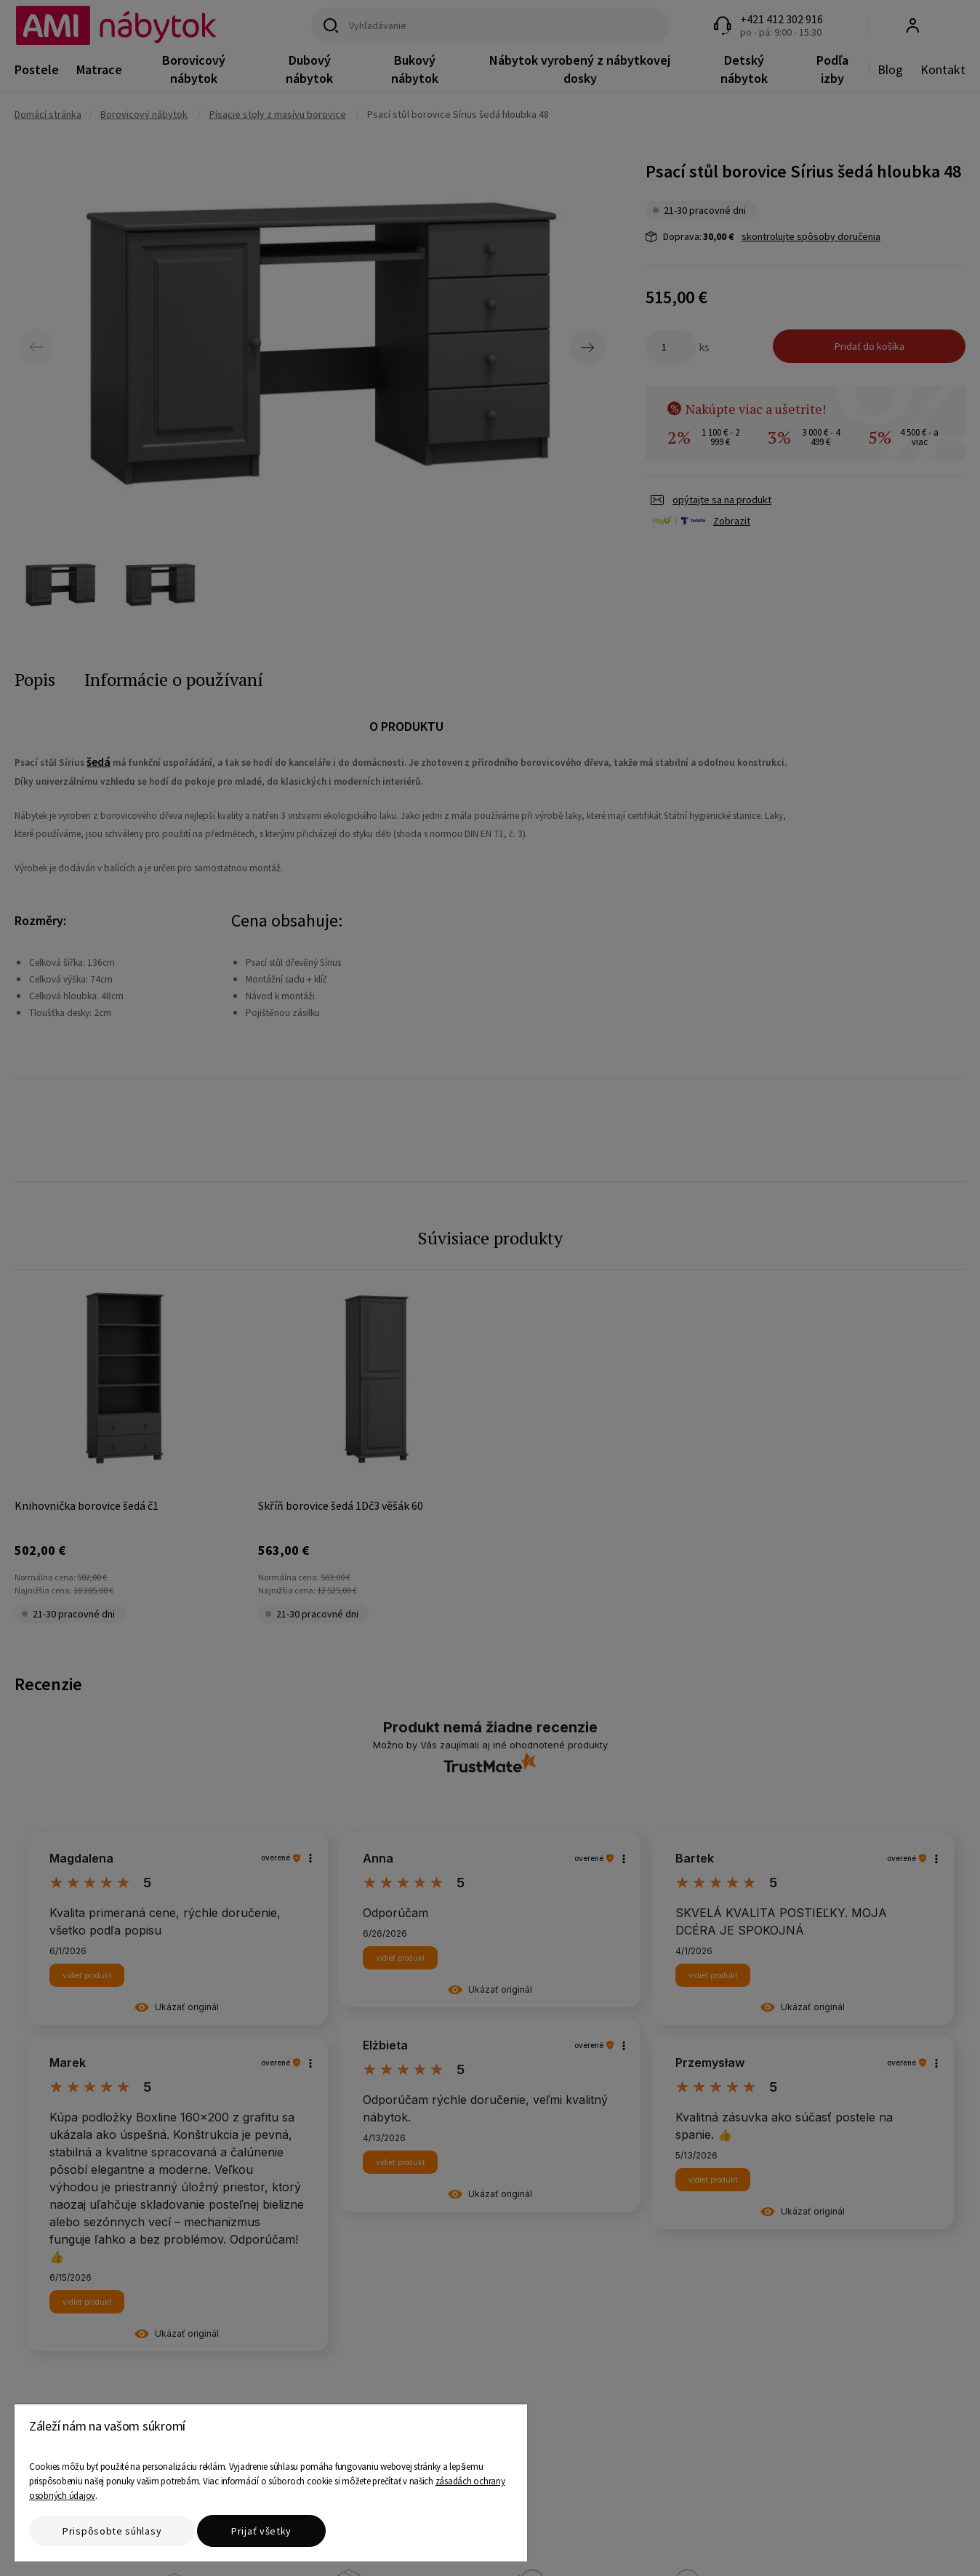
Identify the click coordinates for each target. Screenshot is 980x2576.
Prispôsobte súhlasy (112, 2530)
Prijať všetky (261, 2530)
